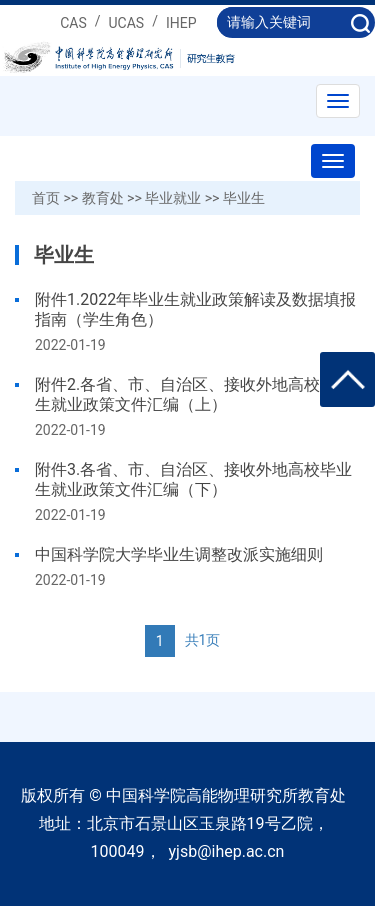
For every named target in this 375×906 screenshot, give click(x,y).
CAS (73, 23)
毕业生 (244, 198)
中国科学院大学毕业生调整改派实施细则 (179, 554)
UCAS (127, 23)
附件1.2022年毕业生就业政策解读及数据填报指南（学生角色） (195, 309)
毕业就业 (173, 198)
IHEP (181, 23)
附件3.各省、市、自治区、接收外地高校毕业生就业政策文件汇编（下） (193, 479)
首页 (46, 198)
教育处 (103, 198)
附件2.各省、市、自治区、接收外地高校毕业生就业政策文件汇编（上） (193, 394)
